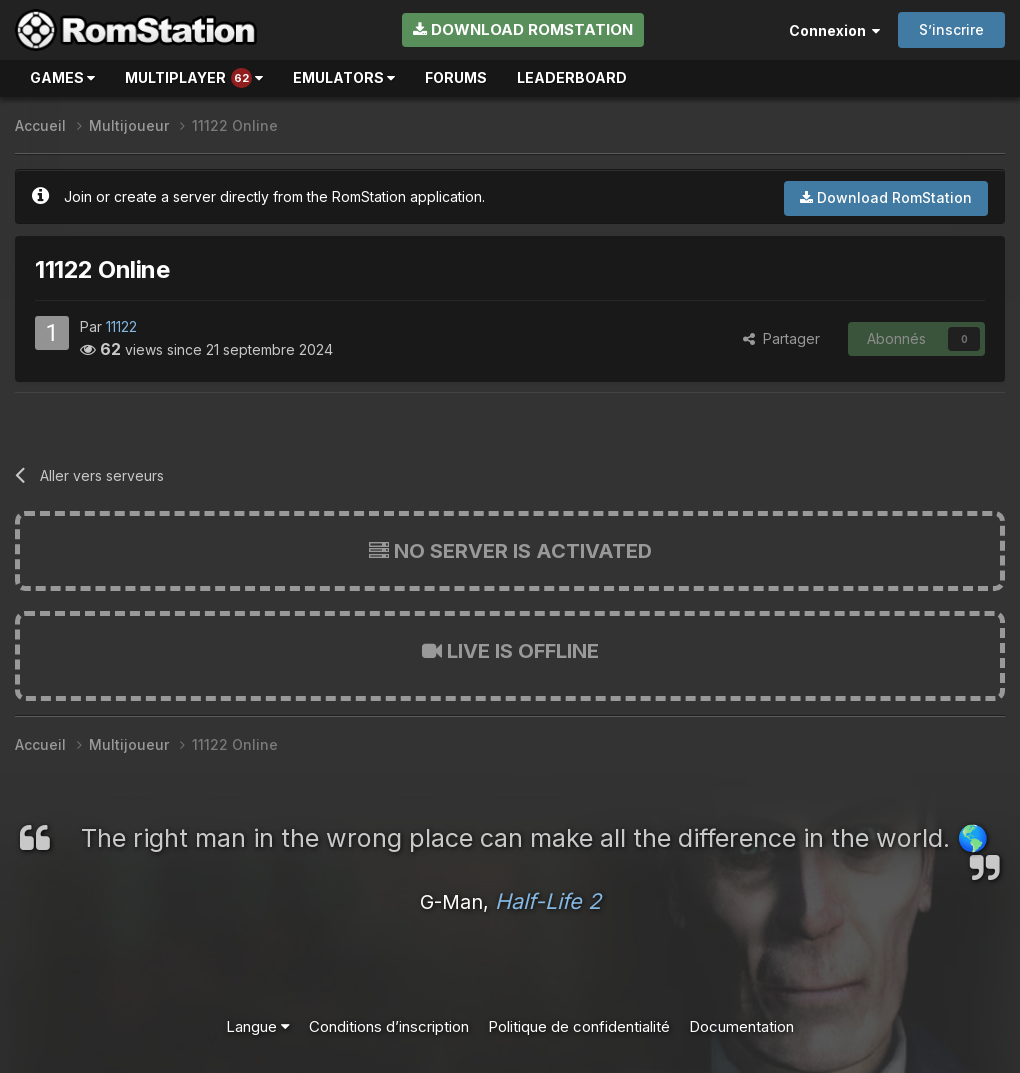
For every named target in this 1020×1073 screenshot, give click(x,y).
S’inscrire (951, 29)
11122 (121, 326)
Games (62, 77)
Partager (781, 338)
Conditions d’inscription (389, 1026)
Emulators (344, 77)
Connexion (834, 30)
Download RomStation (523, 29)
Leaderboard (572, 77)
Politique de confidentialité (579, 1026)
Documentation (741, 1026)
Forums (456, 77)
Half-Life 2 (548, 901)
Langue (258, 1026)
